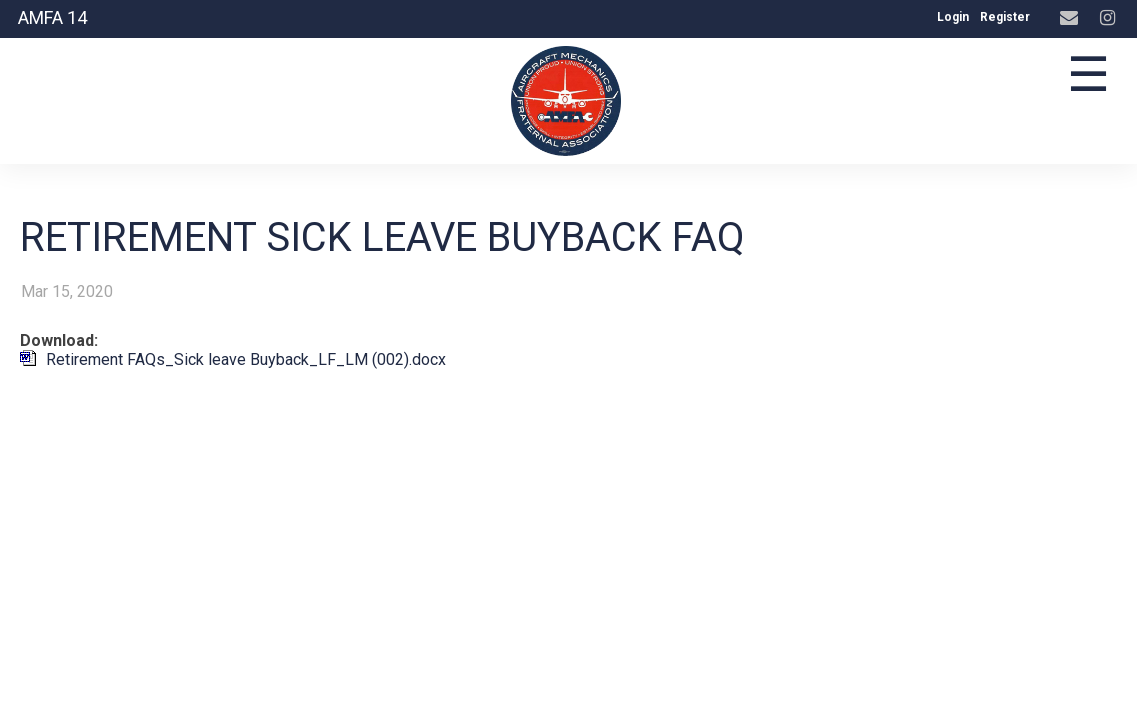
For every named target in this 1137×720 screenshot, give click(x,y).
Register (1005, 17)
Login (953, 17)
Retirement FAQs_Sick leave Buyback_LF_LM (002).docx (246, 359)
